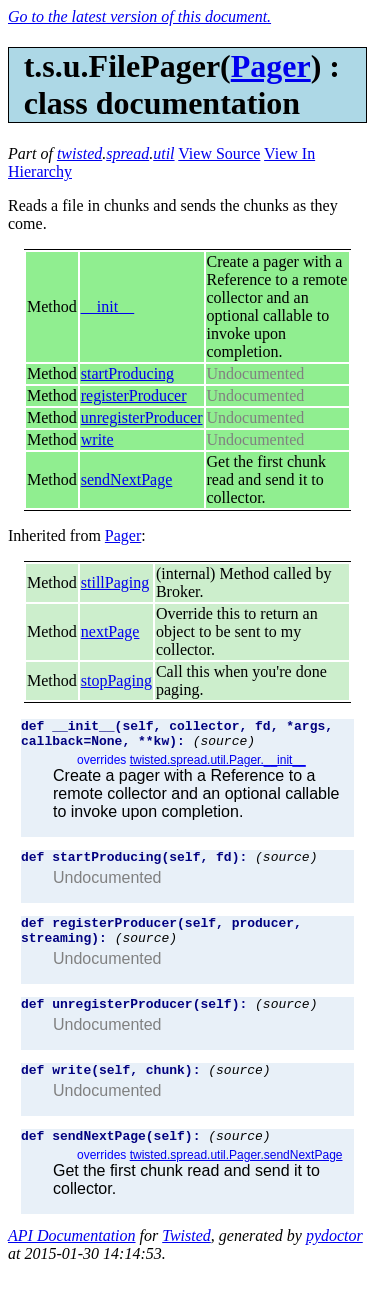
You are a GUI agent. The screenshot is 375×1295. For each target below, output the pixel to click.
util (163, 153)
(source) (224, 746)
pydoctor (334, 1259)
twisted (79, 153)
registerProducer (134, 395)
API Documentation (72, 1259)
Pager (271, 66)
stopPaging (116, 680)
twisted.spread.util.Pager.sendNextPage (236, 1179)
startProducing (127, 373)
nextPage (110, 631)
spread (127, 153)
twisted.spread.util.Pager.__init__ (218, 766)
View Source (219, 153)
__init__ (107, 306)
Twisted (186, 1259)
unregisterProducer (142, 417)
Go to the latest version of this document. (139, 16)
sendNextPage (127, 479)
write (97, 439)
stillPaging (115, 582)
